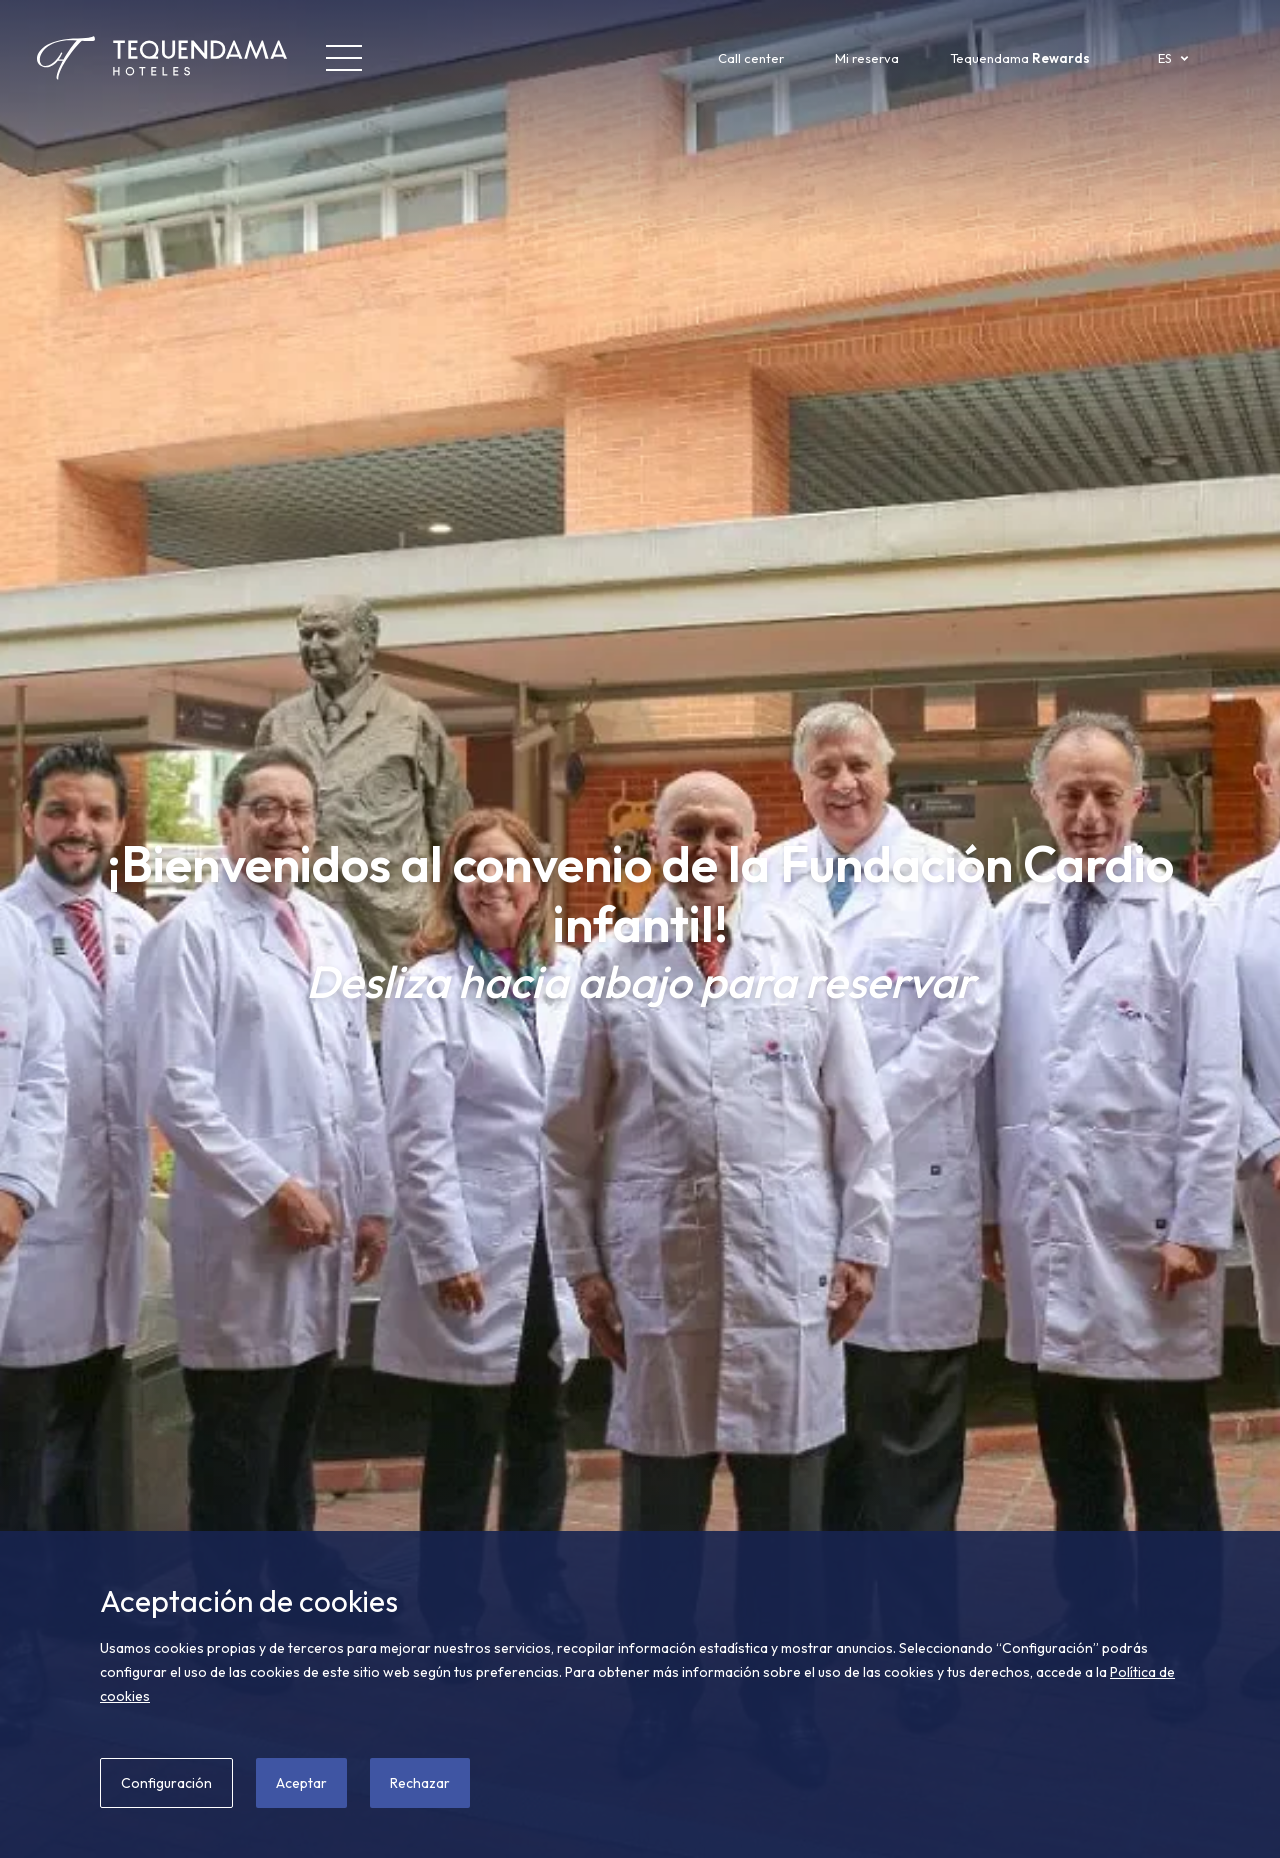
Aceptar (301, 1783)
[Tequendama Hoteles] (125, 58)
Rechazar (420, 1783)
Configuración (166, 1783)
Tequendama (1020, 58)
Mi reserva (867, 58)
